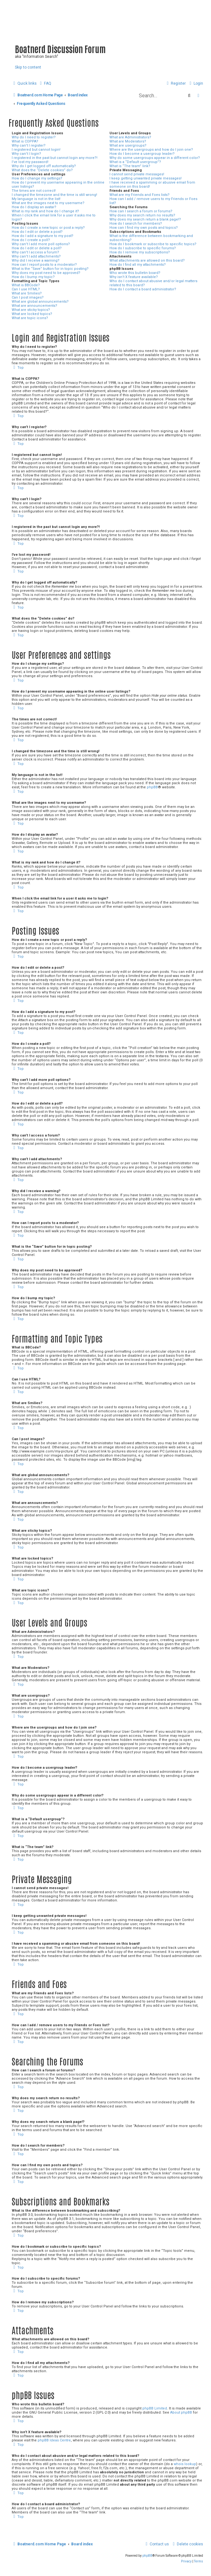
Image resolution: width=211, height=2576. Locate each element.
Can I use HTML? (26, 289)
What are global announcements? (40, 302)
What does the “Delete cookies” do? (42, 170)
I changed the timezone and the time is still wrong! (54, 195)
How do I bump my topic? (33, 277)
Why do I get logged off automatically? (44, 166)
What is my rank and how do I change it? (45, 211)
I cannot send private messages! (136, 174)
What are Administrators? (130, 137)
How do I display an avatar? (34, 207)
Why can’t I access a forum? (35, 252)
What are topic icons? (30, 318)
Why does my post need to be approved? (46, 273)
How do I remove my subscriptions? (139, 252)
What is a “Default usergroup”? (135, 162)
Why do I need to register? (34, 137)
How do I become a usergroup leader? (142, 154)
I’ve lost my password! (30, 162)
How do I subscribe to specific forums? (142, 248)
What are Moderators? (127, 141)
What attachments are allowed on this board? (147, 260)
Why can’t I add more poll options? (41, 244)
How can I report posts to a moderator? (44, 265)
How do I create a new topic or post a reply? (48, 228)
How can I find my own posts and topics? (143, 228)
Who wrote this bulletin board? (134, 273)
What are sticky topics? (31, 310)
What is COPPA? (25, 141)
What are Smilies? (27, 293)
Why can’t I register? (29, 145)
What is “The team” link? (129, 166)
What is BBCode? (26, 285)
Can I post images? (28, 297)
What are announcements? (34, 306)
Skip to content (28, 67)
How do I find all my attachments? (137, 265)
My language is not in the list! (36, 199)
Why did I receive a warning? (35, 260)
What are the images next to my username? (48, 203)
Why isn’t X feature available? (133, 277)
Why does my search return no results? (142, 215)
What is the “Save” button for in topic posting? (50, 269)
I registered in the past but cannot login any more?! (54, 158)
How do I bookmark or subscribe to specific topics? (152, 244)
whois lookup (185, 2464)
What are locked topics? (32, 314)
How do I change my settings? (37, 178)
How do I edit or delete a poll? (37, 248)
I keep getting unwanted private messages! (145, 178)
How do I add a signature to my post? (42, 236)
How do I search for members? (135, 223)
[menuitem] (44, 83)
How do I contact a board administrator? (142, 289)
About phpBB (181, 2412)
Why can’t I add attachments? (36, 256)
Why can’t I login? (26, 154)
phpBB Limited (154, 2408)
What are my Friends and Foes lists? (139, 195)
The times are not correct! (34, 191)
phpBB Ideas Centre (54, 2440)
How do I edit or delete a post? (37, 232)
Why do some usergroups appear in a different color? (154, 158)
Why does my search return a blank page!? (145, 219)
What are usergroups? (127, 145)
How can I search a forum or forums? (140, 211)
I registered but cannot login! (36, 150)
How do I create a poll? (31, 240)
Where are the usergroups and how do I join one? (151, 150)
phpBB (152, 787)
